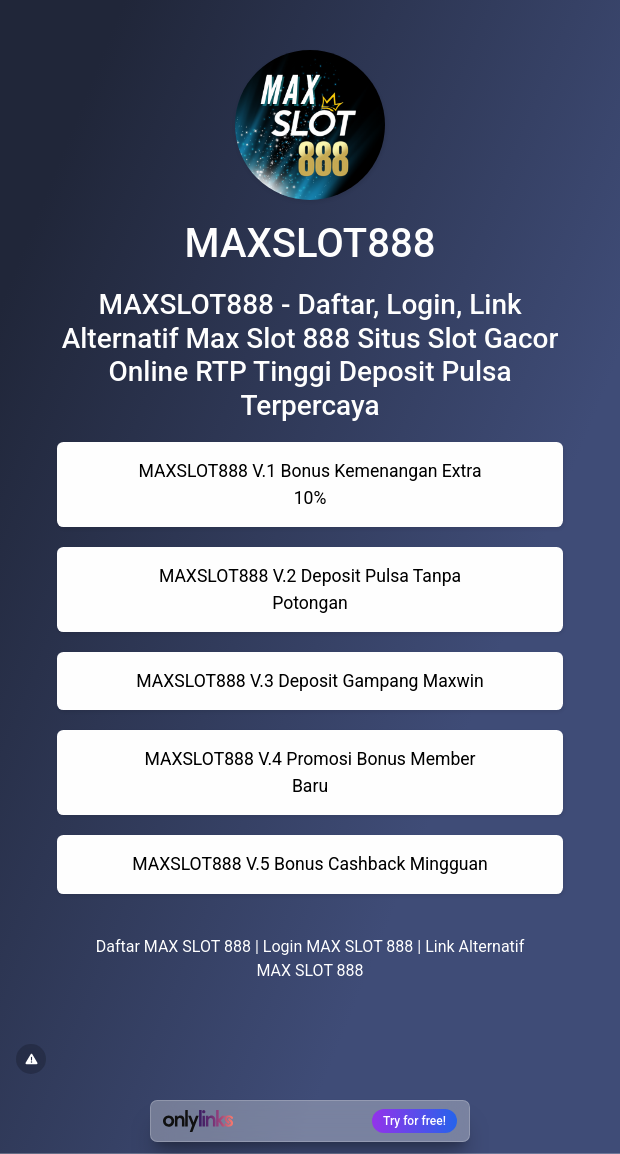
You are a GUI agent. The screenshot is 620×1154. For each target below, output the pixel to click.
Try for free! (414, 1121)
